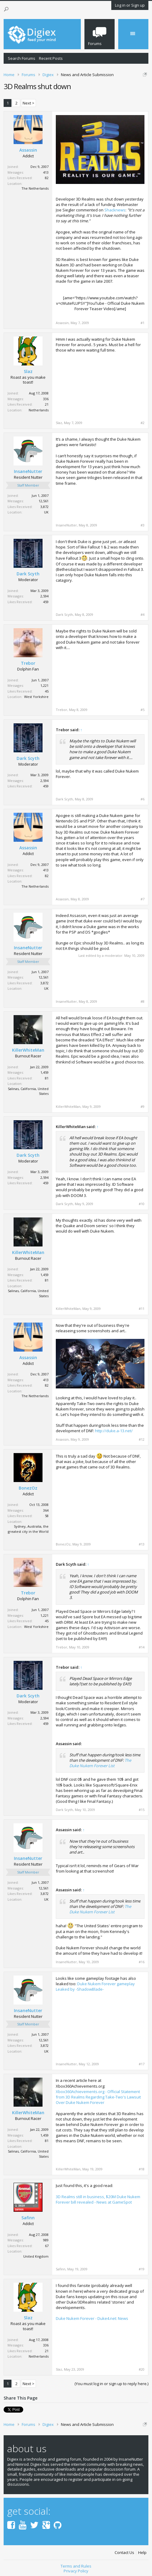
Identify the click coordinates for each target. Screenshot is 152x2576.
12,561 (44, 501)
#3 (142, 525)
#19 (141, 2269)
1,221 (44, 685)
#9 (142, 1107)
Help (142, 2552)
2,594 (44, 596)
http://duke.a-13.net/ (114, 1430)
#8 (142, 1001)
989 (46, 2240)
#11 (141, 1309)
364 (46, 1510)
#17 (141, 2064)
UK (46, 512)
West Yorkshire (36, 696)
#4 (142, 615)
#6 (142, 799)
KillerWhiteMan (28, 1050)
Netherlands (39, 410)
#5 (142, 710)
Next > (28, 103)
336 (46, 399)
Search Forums (21, 58)
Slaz (28, 371)
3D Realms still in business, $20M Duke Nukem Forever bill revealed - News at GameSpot (98, 2199)
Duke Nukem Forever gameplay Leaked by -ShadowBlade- (95, 1986)
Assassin (28, 150)
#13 (141, 1544)
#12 (141, 1439)
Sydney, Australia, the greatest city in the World (28, 1529)
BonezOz (28, 1488)
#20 (141, 2369)
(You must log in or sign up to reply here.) (111, 2383)
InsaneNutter (28, 471)
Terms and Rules (76, 2566)
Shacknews (114, 210)
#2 (142, 423)
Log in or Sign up (130, 5)
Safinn (28, 2217)
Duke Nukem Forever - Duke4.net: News (92, 2318)
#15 (141, 1810)
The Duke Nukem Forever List (100, 1763)
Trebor (28, 663)
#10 (141, 1204)
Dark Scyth (28, 573)
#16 (141, 1962)
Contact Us (124, 2552)
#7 (142, 899)
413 (46, 172)
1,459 (44, 1072)
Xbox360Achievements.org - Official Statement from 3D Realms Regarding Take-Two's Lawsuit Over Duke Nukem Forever (98, 2097)
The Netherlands (35, 188)
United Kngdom (36, 2256)
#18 (141, 2169)
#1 (142, 323)
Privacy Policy (76, 2571)
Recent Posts (51, 58)
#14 (141, 1647)
